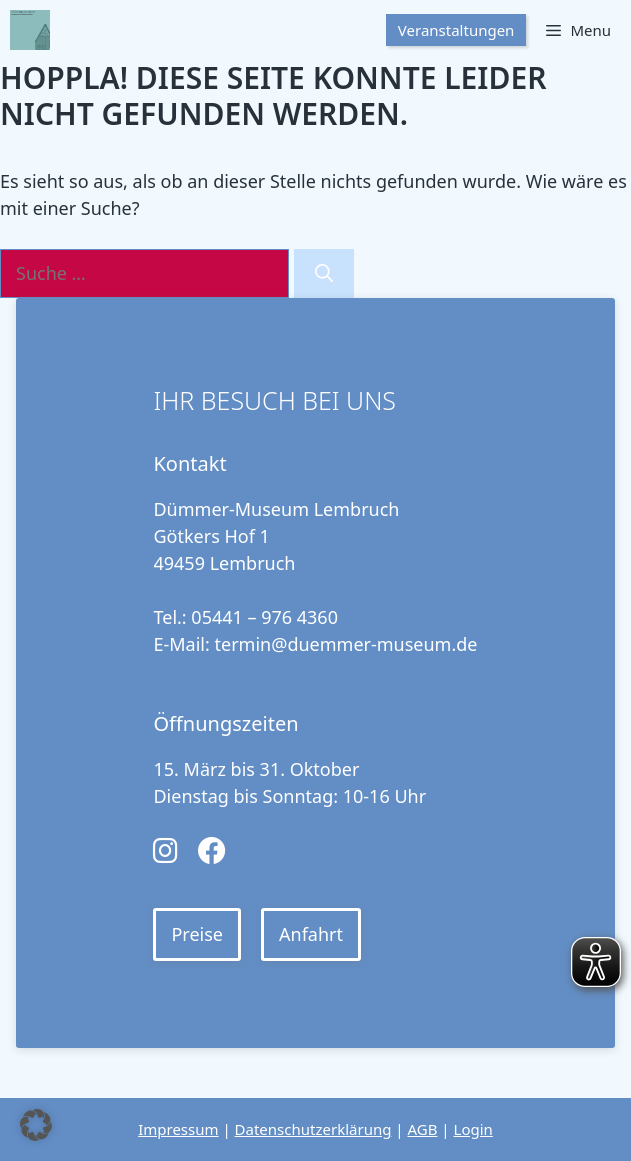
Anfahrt (311, 934)
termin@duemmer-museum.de (346, 644)
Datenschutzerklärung (313, 1129)
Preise (197, 934)
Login (473, 1129)
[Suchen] (324, 273)
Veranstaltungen (456, 30)
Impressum (178, 1129)
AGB (422, 1129)
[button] (36, 1125)
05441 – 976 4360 (264, 617)
